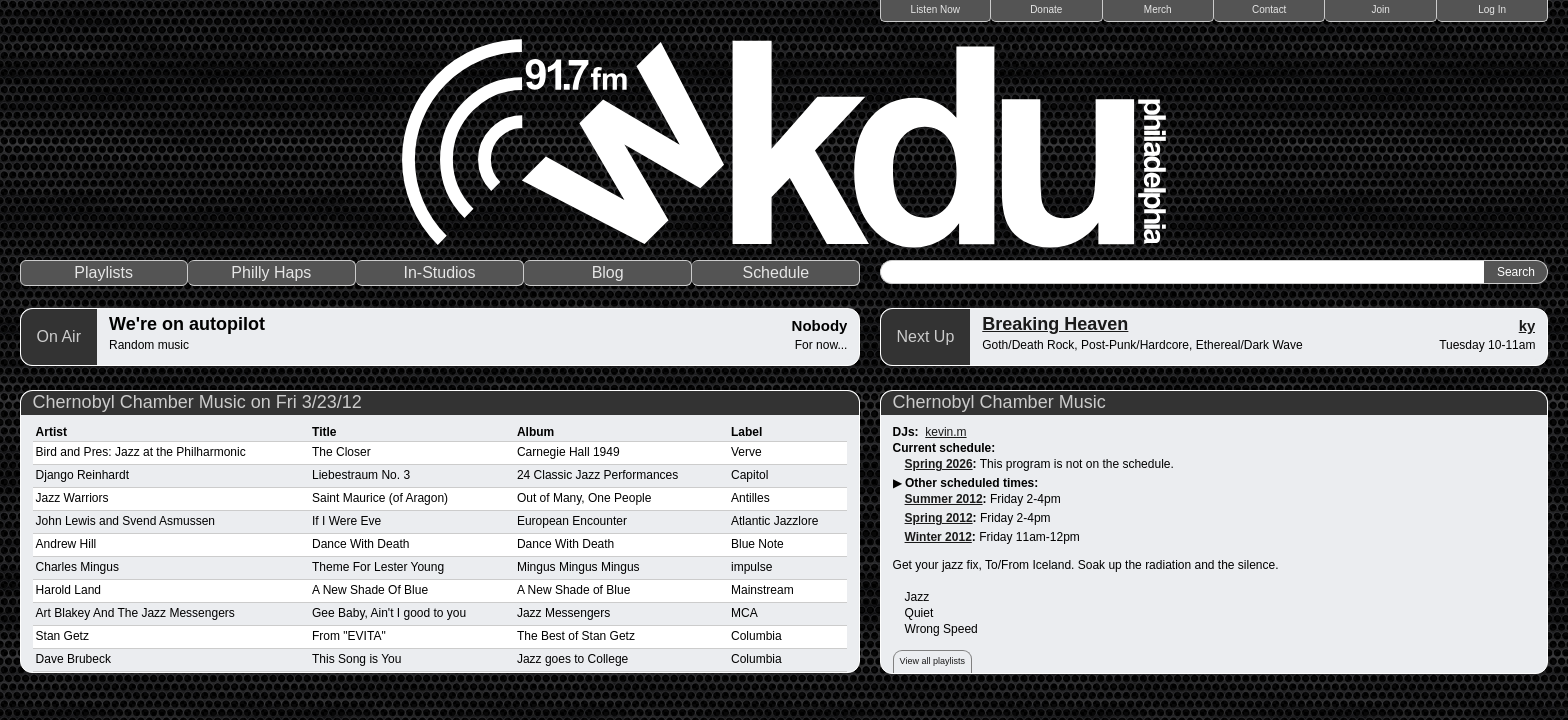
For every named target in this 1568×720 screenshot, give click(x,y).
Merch (1158, 9)
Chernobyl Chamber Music (999, 402)
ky (1527, 325)
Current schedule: (944, 448)
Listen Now (935, 9)
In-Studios (439, 272)
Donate (1046, 9)
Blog (608, 272)
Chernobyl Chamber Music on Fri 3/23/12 (197, 402)
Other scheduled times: (971, 483)
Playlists (103, 272)
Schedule (775, 272)
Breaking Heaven (1055, 324)
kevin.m (945, 432)
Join (1381, 9)
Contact (1269, 9)
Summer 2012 (944, 499)
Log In (1492, 9)
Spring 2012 (939, 518)
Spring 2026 (939, 464)
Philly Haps (271, 272)
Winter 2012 (938, 537)
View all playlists (932, 661)
